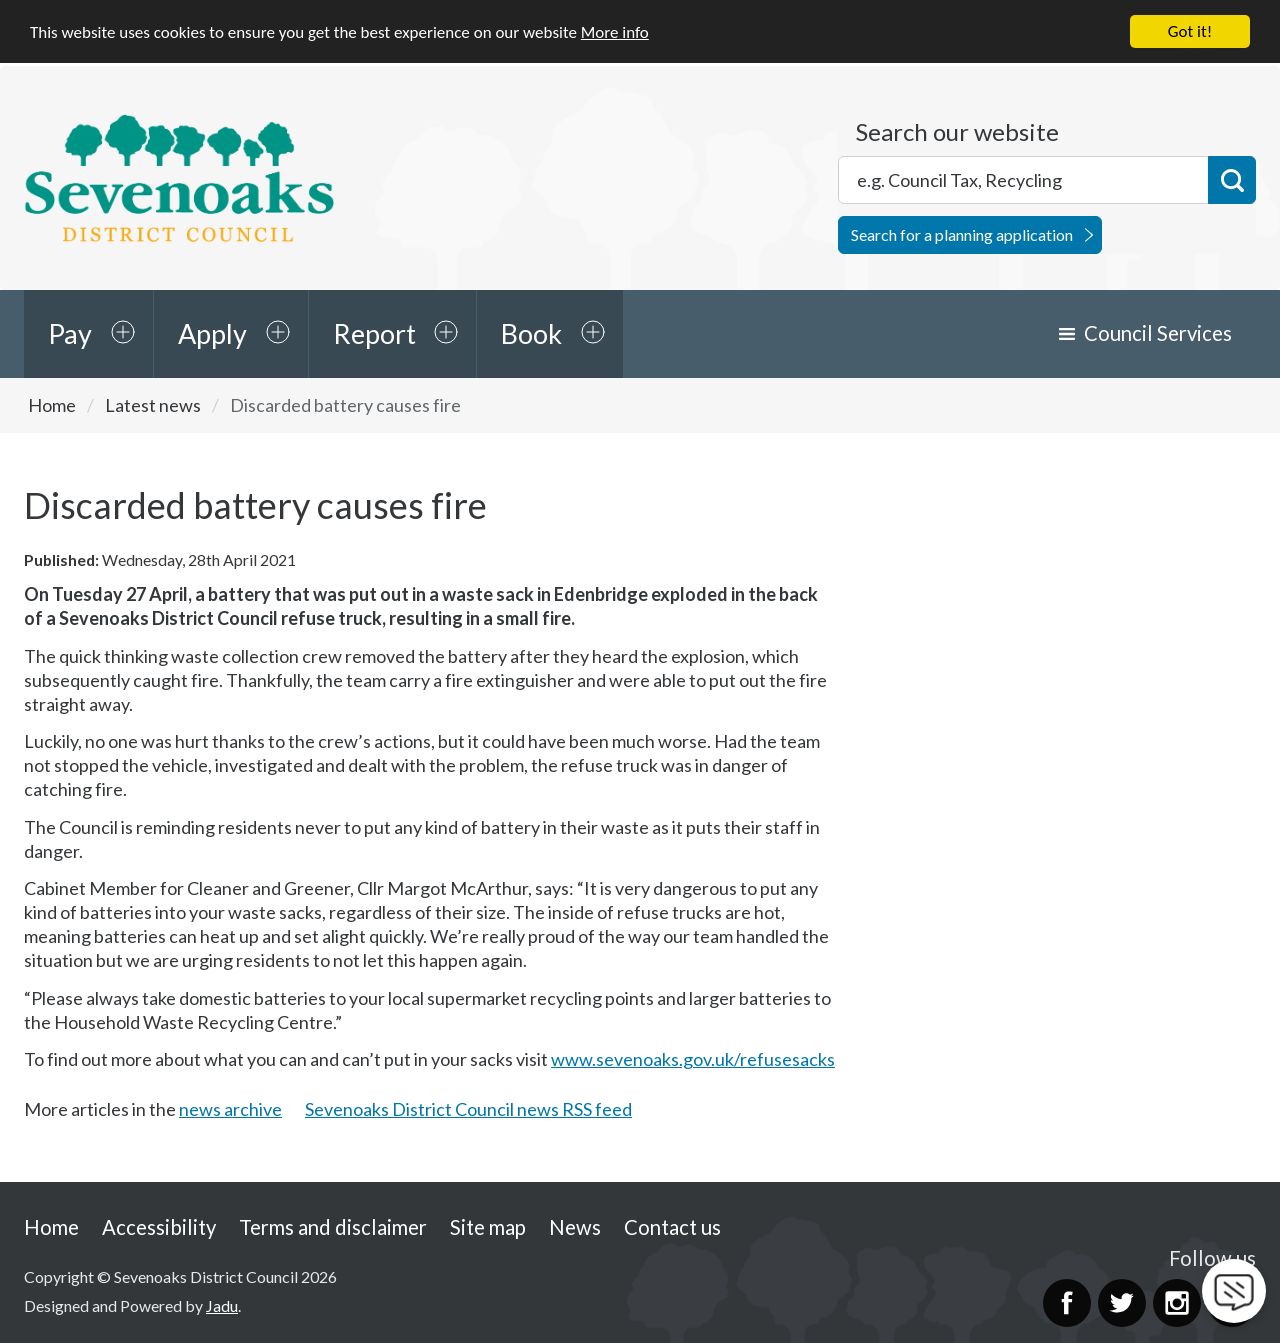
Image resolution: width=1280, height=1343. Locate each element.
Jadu (222, 1305)
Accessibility (159, 1227)
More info (615, 32)
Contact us (672, 1227)
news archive (230, 1109)
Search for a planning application (962, 234)
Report (374, 333)
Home (52, 405)
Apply (212, 333)
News (575, 1227)
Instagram (1177, 1303)
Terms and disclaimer (333, 1227)
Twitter (1122, 1303)
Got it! (1190, 31)
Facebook (1067, 1303)
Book (531, 333)
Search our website (957, 132)
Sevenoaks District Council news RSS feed (468, 1109)
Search (1232, 180)
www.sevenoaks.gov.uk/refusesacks (693, 1059)
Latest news (153, 405)
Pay (70, 333)
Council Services (1158, 333)
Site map (488, 1227)
